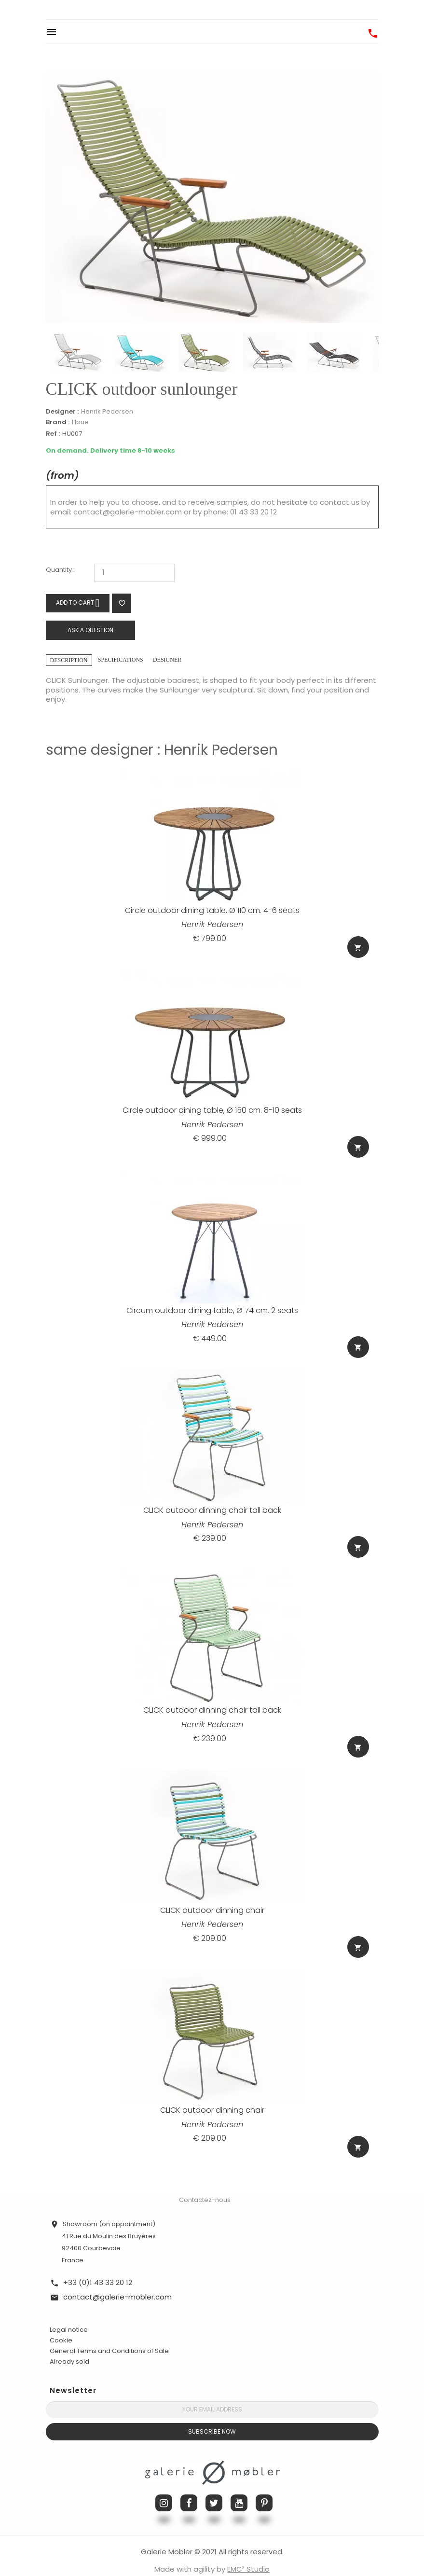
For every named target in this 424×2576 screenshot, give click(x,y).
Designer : (62, 411)
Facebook (188, 2487)
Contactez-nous (205, 2184)
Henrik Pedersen (107, 411)
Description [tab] (69, 660)
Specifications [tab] (120, 659)
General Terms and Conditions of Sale (109, 2336)
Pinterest (264, 2487)
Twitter (213, 2487)
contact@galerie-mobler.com (127, 512)
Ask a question (90, 630)
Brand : (57, 422)
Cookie (61, 2325)
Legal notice (69, 2314)
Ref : (53, 434)
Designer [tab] (167, 659)
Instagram (163, 2487)
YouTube (239, 2487)
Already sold (69, 2346)
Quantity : (60, 570)
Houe (80, 422)
